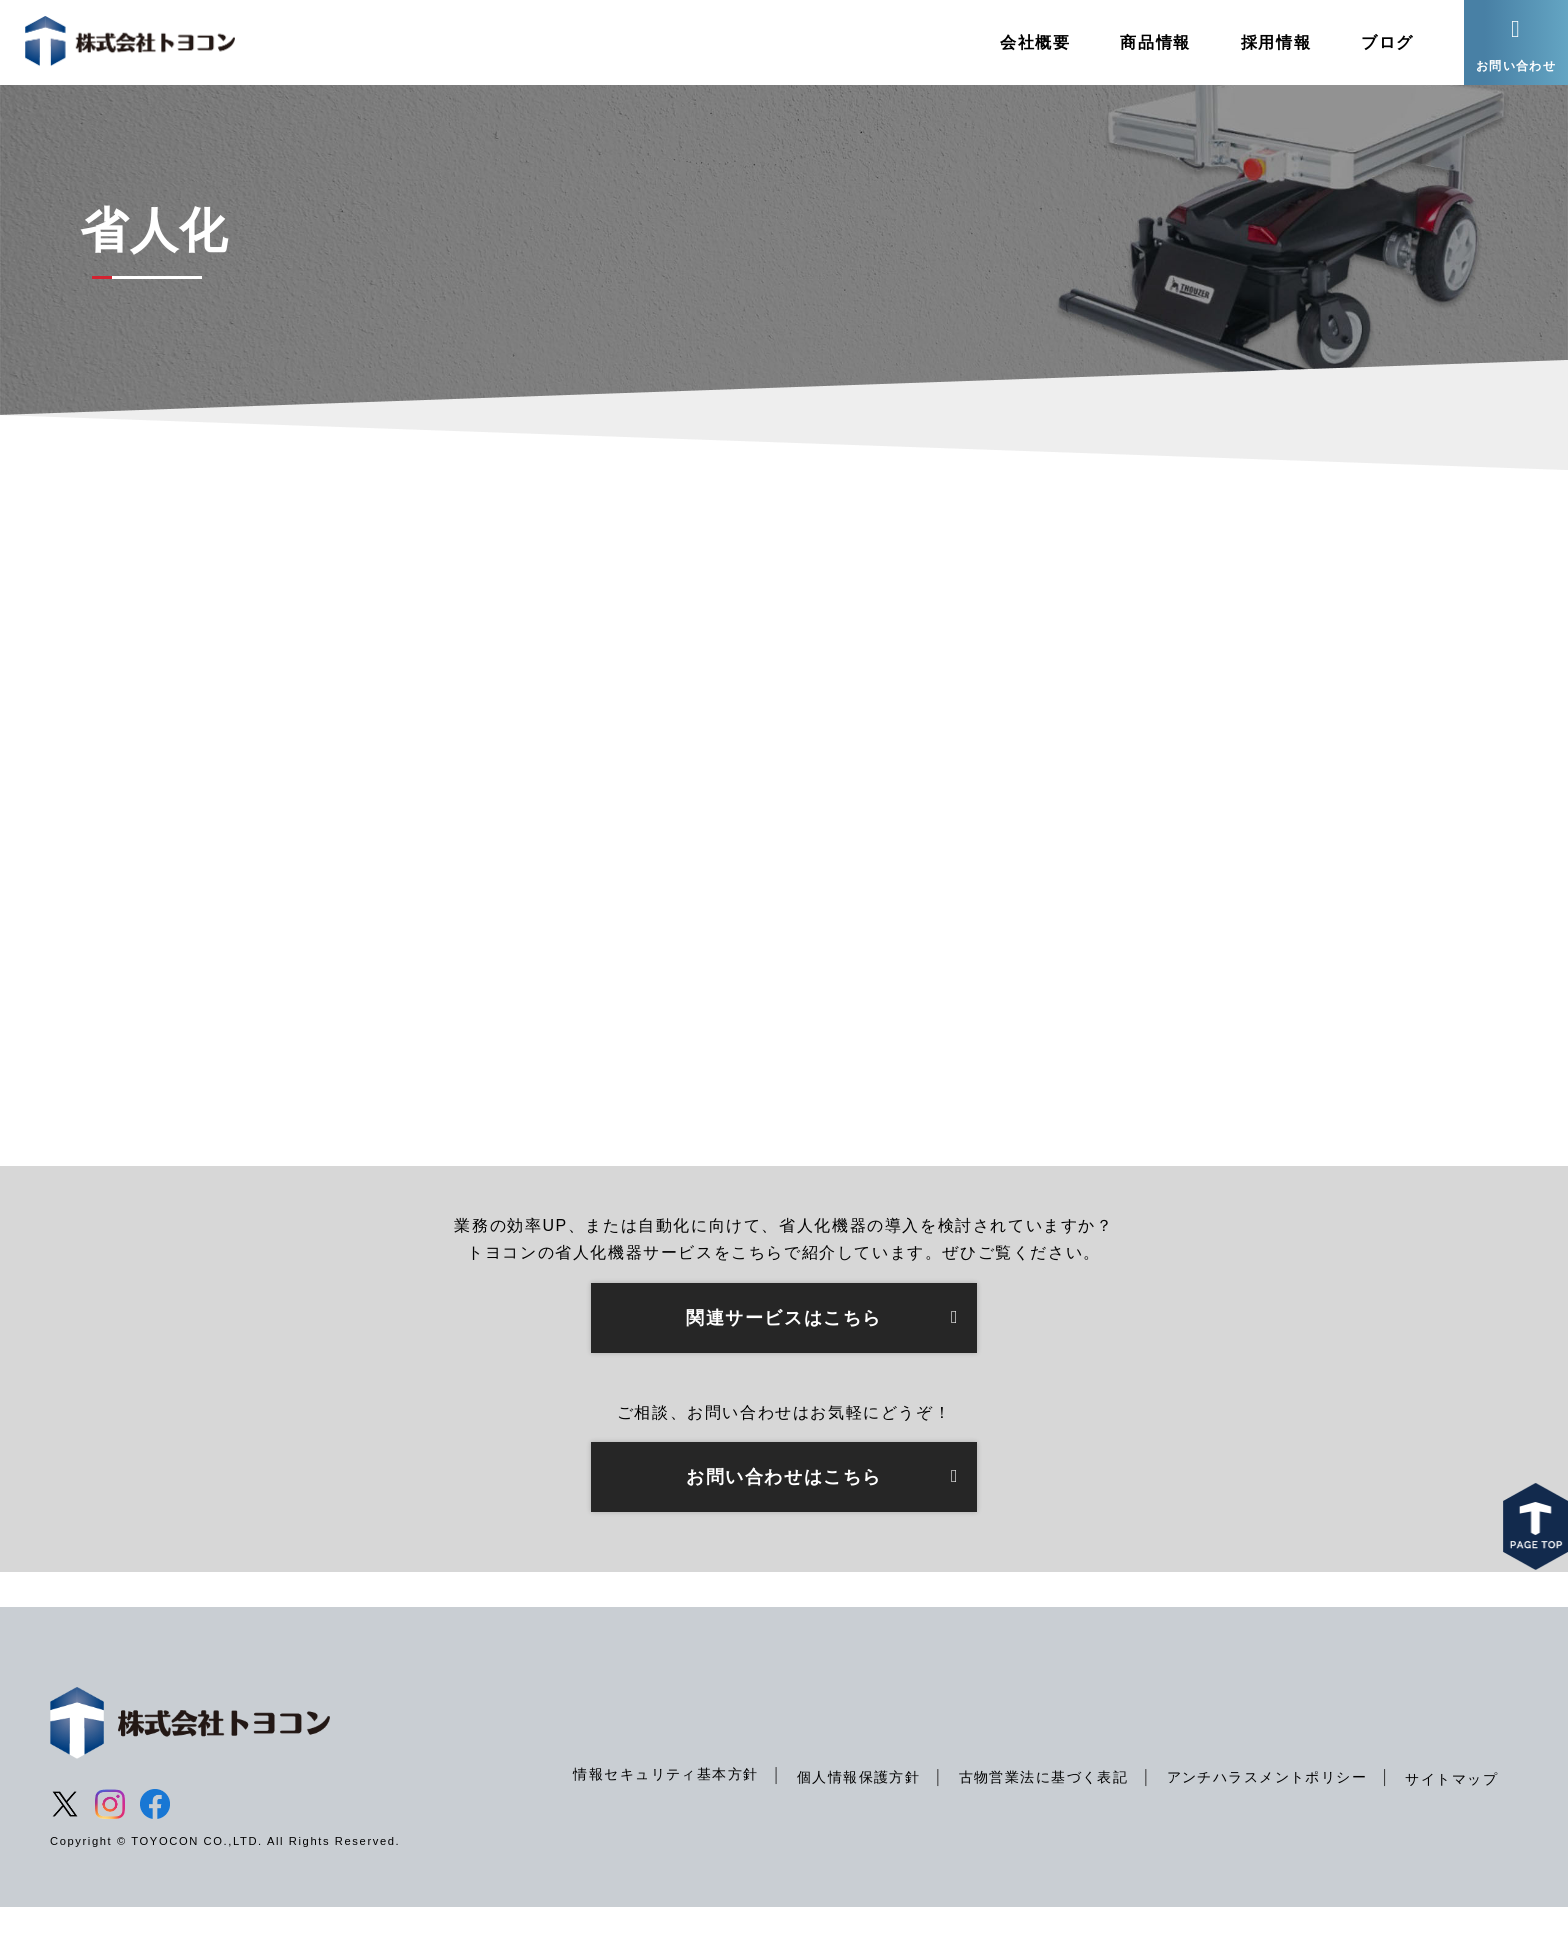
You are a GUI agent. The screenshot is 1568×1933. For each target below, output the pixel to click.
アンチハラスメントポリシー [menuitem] (1264, 1803)
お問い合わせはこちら (784, 1502)
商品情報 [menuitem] (1149, 44)
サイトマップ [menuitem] (1451, 1805)
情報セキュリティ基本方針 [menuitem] (658, 1800)
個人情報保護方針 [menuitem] (852, 1803)
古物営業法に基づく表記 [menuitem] (1039, 1803)
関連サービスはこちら (784, 1343)
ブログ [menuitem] (1381, 44)
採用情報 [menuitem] (1270, 44)
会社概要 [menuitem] (1029, 44)
